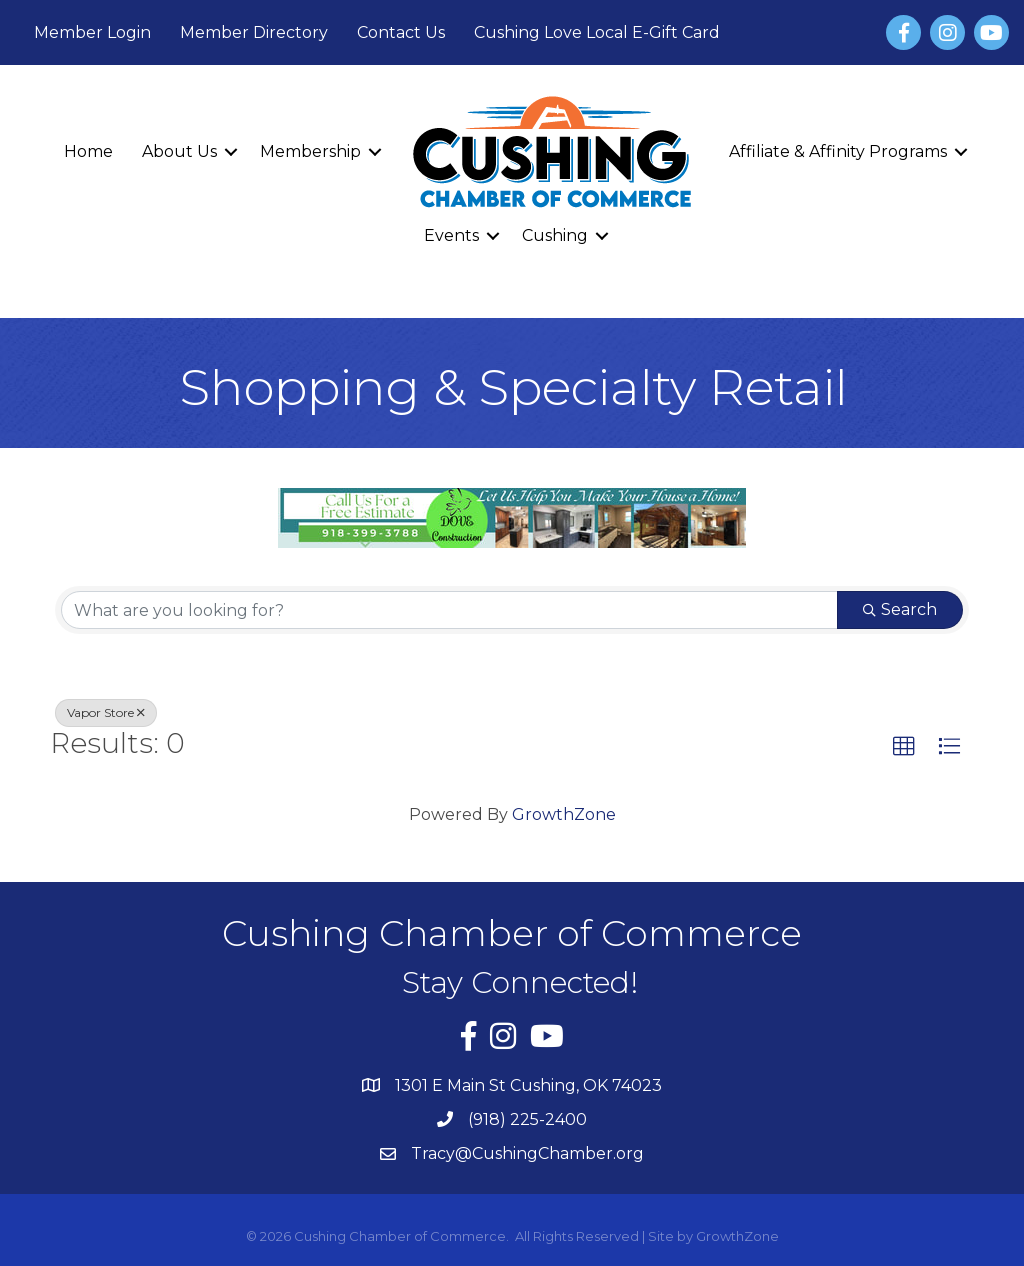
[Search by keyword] (449, 610)
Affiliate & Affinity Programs (838, 151)
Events (451, 235)
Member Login (92, 32)
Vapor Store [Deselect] (106, 712)
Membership (310, 151)
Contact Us (401, 32)
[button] (904, 747)
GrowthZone (564, 814)
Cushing (555, 235)
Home (88, 151)
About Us (179, 151)
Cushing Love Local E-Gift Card (597, 32)
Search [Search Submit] (900, 609)
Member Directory (254, 32)
